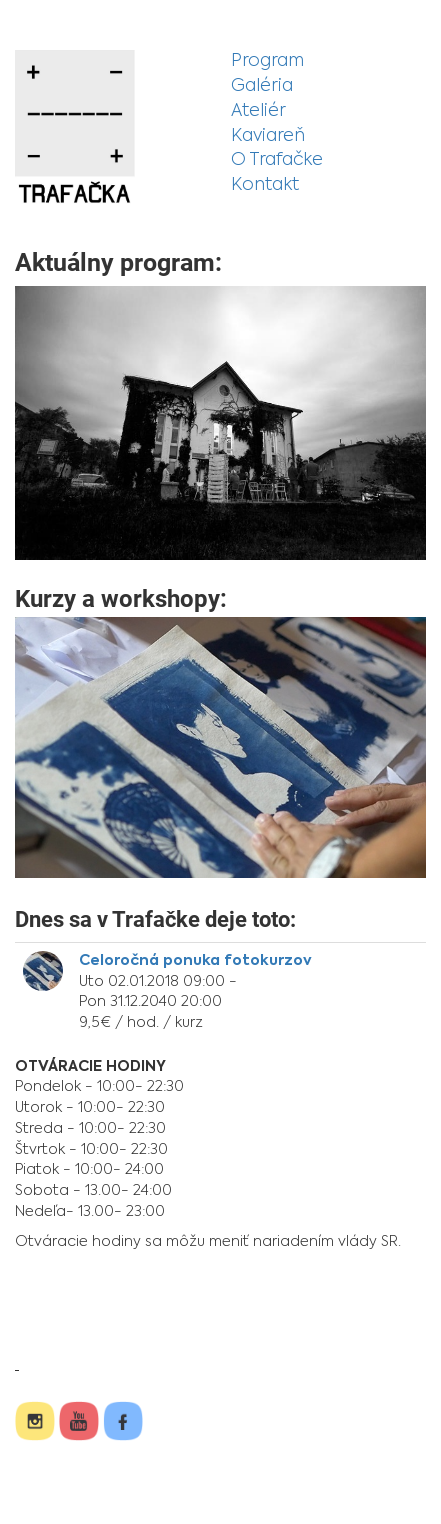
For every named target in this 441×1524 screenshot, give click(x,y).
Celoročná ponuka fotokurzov (195, 961)
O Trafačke (277, 160)
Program (267, 61)
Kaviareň (268, 136)
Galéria (262, 86)
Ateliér (258, 111)
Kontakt (265, 185)
